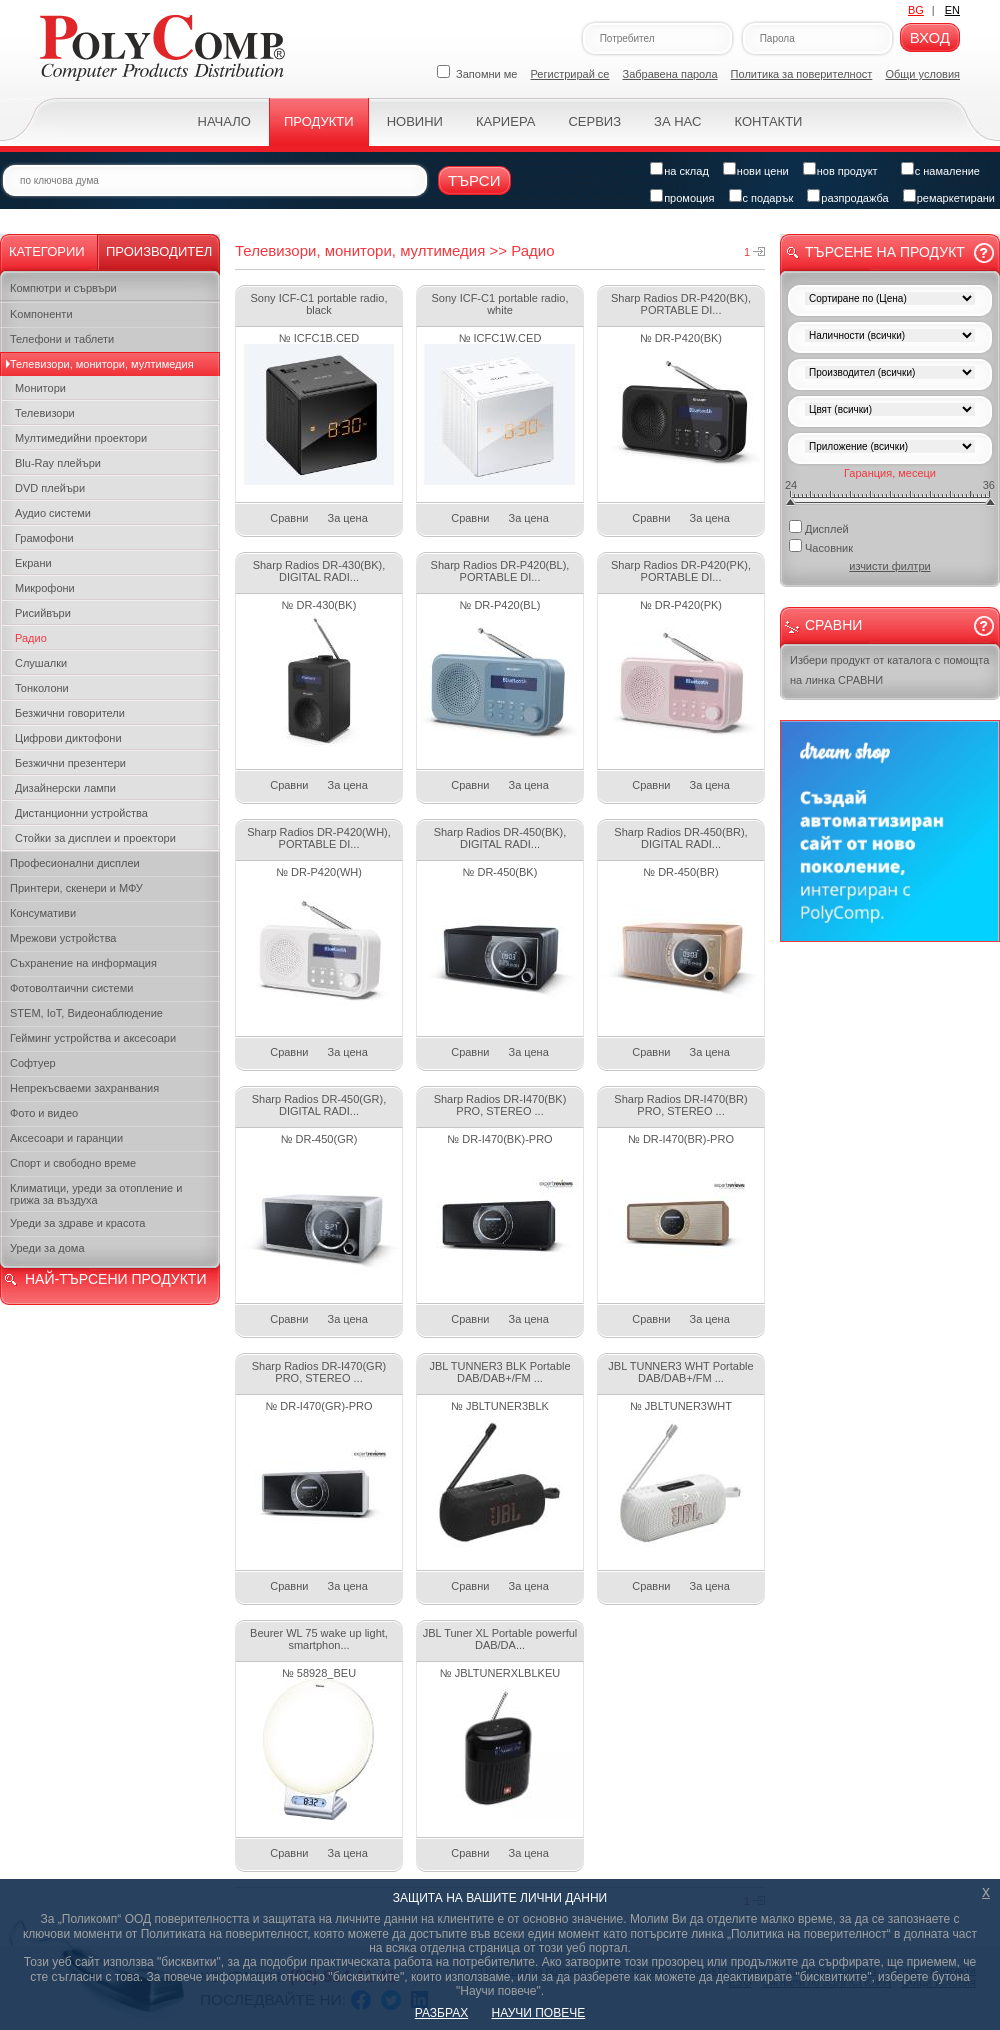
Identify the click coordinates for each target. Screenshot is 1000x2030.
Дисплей (819, 527)
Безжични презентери (70, 763)
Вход (930, 37)
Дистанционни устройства (81, 813)
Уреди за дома (47, 1248)
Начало (224, 121)
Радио (31, 638)
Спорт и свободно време (73, 1163)
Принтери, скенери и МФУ (76, 888)
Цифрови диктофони (68, 738)
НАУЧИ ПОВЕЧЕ (539, 2013)
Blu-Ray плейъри (58, 463)
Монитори (40, 388)
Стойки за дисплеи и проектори (95, 838)
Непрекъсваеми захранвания (84, 1088)
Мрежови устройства (63, 938)
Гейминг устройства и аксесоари (93, 1038)
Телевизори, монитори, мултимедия (102, 364)
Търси (474, 180)
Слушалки (41, 663)
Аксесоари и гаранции (66, 1138)
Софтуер (33, 1063)
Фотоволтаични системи (71, 988)
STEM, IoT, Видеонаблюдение (86, 1013)
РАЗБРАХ (441, 2013)
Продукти (319, 121)
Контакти (768, 121)
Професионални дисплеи (75, 863)
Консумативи (43, 913)
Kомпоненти (41, 314)
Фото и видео (44, 1113)
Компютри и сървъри (63, 288)
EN (952, 10)
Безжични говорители (70, 713)
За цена (348, 518)
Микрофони (45, 588)
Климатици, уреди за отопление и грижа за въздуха (96, 1194)
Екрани (33, 563)
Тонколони (42, 688)
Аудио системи (53, 513)
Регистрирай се (570, 74)
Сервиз (594, 121)
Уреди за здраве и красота (77, 1223)
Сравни (289, 518)
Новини (415, 121)
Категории (47, 251)
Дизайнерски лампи (65, 788)
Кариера (505, 121)
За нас (677, 121)
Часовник (821, 546)
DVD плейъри (50, 488)
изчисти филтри (889, 566)
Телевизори (45, 413)
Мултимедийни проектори (81, 438)
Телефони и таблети (62, 339)
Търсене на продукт (885, 252)
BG (916, 10)
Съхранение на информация (83, 963)
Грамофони (44, 538)
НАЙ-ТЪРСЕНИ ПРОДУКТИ (115, 1279)
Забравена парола (670, 74)
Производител (159, 251)
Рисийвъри (43, 613)
